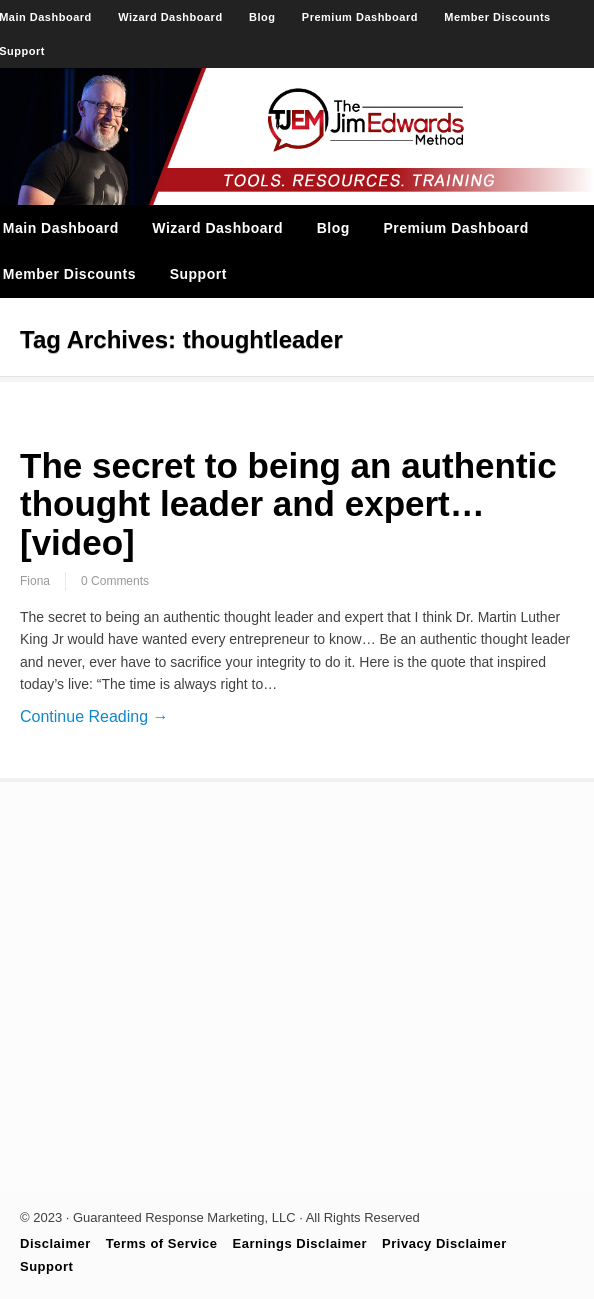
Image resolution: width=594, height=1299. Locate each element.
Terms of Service (162, 1243)
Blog (262, 17)
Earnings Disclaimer (300, 1243)
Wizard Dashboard (170, 17)
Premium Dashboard (360, 17)
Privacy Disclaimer (444, 1243)
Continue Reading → (94, 716)
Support (198, 274)
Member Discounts (497, 17)
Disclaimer (55, 1243)
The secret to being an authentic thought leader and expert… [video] (288, 504)
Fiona (35, 581)
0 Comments (115, 581)
